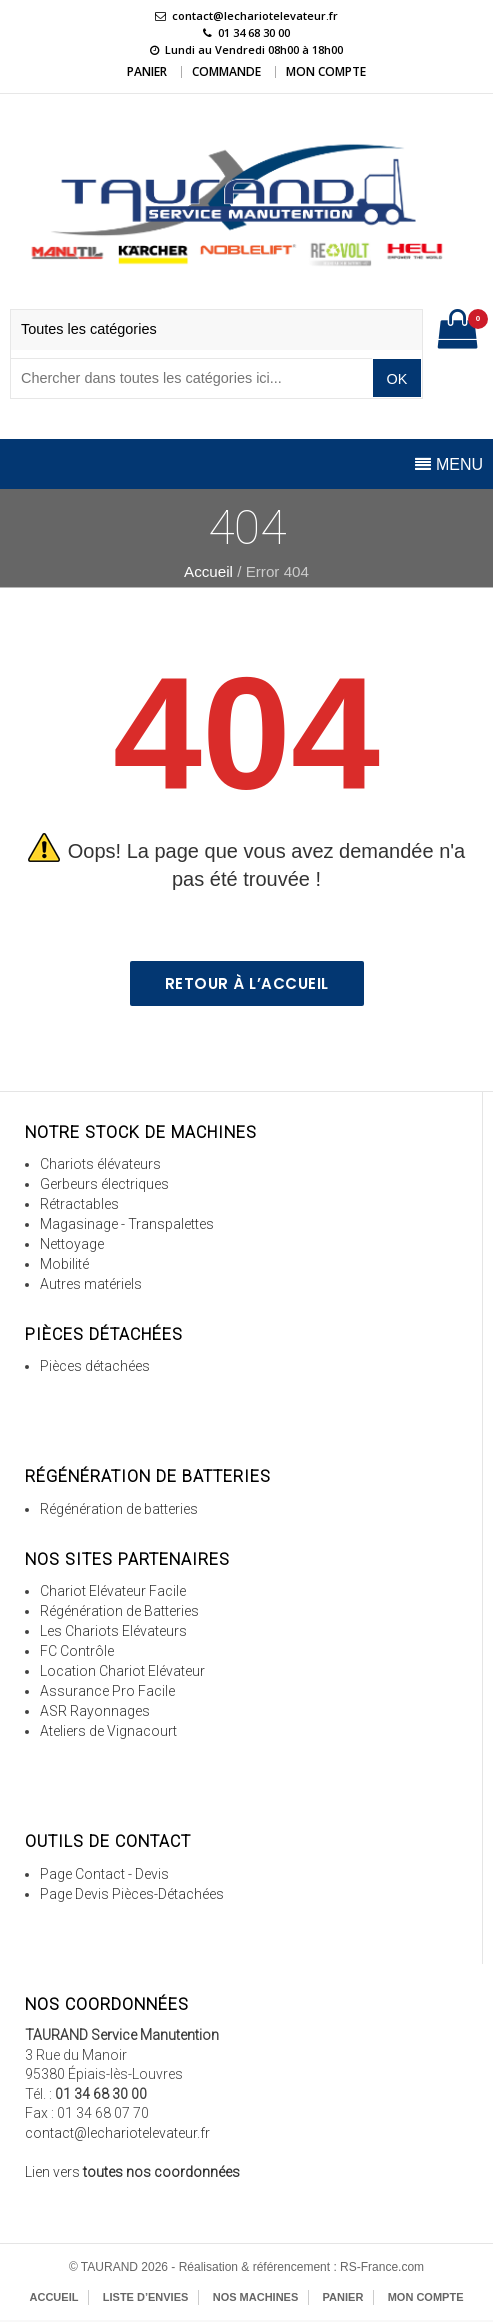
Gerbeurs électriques (104, 1184)
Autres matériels (91, 1284)
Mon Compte (326, 71)
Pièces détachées (95, 1366)
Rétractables (79, 1204)
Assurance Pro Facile (107, 1691)
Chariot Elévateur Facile (113, 1591)
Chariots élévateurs (100, 1164)
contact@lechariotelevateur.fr (255, 15)
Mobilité (64, 1264)
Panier (147, 71)
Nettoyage (72, 1244)
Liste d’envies (146, 2297)
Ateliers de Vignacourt (108, 1731)
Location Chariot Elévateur (122, 1671)
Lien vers (132, 2172)
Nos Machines (256, 2297)
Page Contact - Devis (104, 1874)
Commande (226, 71)
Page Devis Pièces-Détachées (132, 1894)
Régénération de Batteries (119, 1611)
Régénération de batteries (119, 1509)
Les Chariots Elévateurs (113, 1631)
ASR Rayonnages (95, 1711)
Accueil (208, 571)
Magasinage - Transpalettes (127, 1224)
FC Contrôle (77, 1651)
